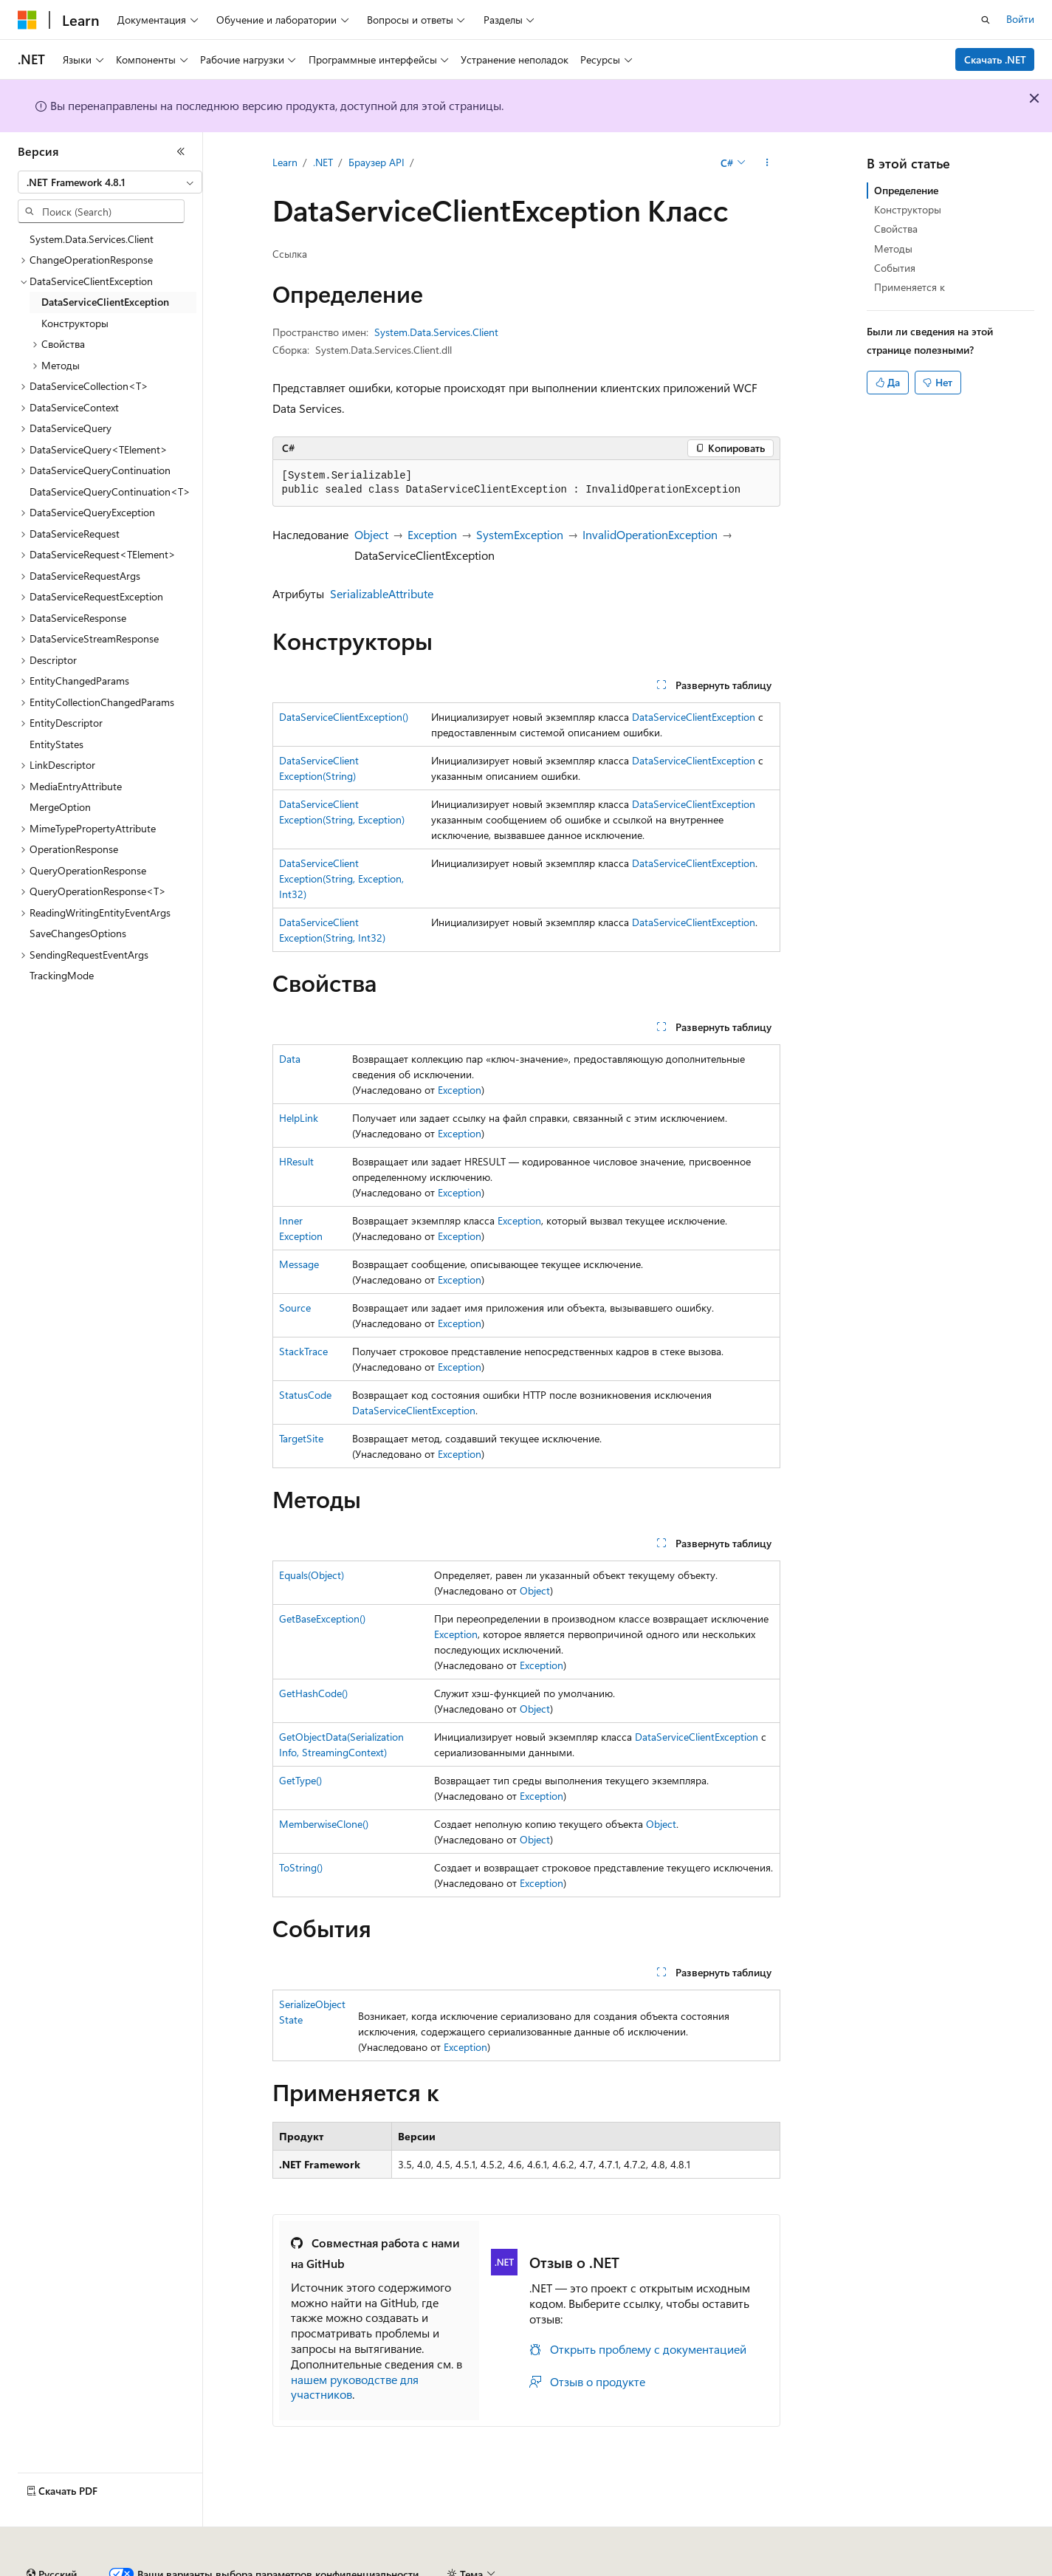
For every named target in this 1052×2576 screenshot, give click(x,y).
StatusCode (305, 1395)
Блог (277, 2568)
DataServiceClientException (693, 717)
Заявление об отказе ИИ (75, 2568)
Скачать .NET (995, 59)
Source (295, 1308)
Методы (893, 249)
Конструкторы (907, 209)
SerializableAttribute (381, 593)
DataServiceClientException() (343, 717)
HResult (296, 1161)
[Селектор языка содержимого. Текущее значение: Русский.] (52, 2534)
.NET (323, 162)
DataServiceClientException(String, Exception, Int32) (341, 878)
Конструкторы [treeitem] (75, 323)
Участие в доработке (365, 2568)
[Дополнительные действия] (767, 163)
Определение (906, 190)
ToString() (301, 1867)
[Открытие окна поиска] (985, 20)
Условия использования (920, 2568)
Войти (1020, 19)
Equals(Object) (311, 1575)
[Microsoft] (27, 20)
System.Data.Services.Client (436, 332)
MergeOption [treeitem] (60, 807)
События (894, 268)
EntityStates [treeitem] (56, 744)
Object (371, 534)
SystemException (519, 534)
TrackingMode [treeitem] (62, 975)
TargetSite (301, 1438)
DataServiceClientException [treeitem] (105, 302)
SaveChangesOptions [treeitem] (78, 933)
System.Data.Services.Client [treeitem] (92, 239)
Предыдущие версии (199, 2568)
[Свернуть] (180, 151)
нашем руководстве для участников (355, 2386)
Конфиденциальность (483, 2568)
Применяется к (909, 287)
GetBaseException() (322, 1618)
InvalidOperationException (650, 534)
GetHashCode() (313, 1693)
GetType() (300, 1780)
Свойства (896, 229)
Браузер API (376, 162)
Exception (432, 534)
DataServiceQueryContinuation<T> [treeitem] (110, 491)
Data (289, 1059)
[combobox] (110, 182)
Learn (285, 162)
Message (299, 1264)
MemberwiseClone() (323, 1824)
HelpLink (298, 1118)
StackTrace (303, 1351)
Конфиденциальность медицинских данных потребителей (698, 2568)
